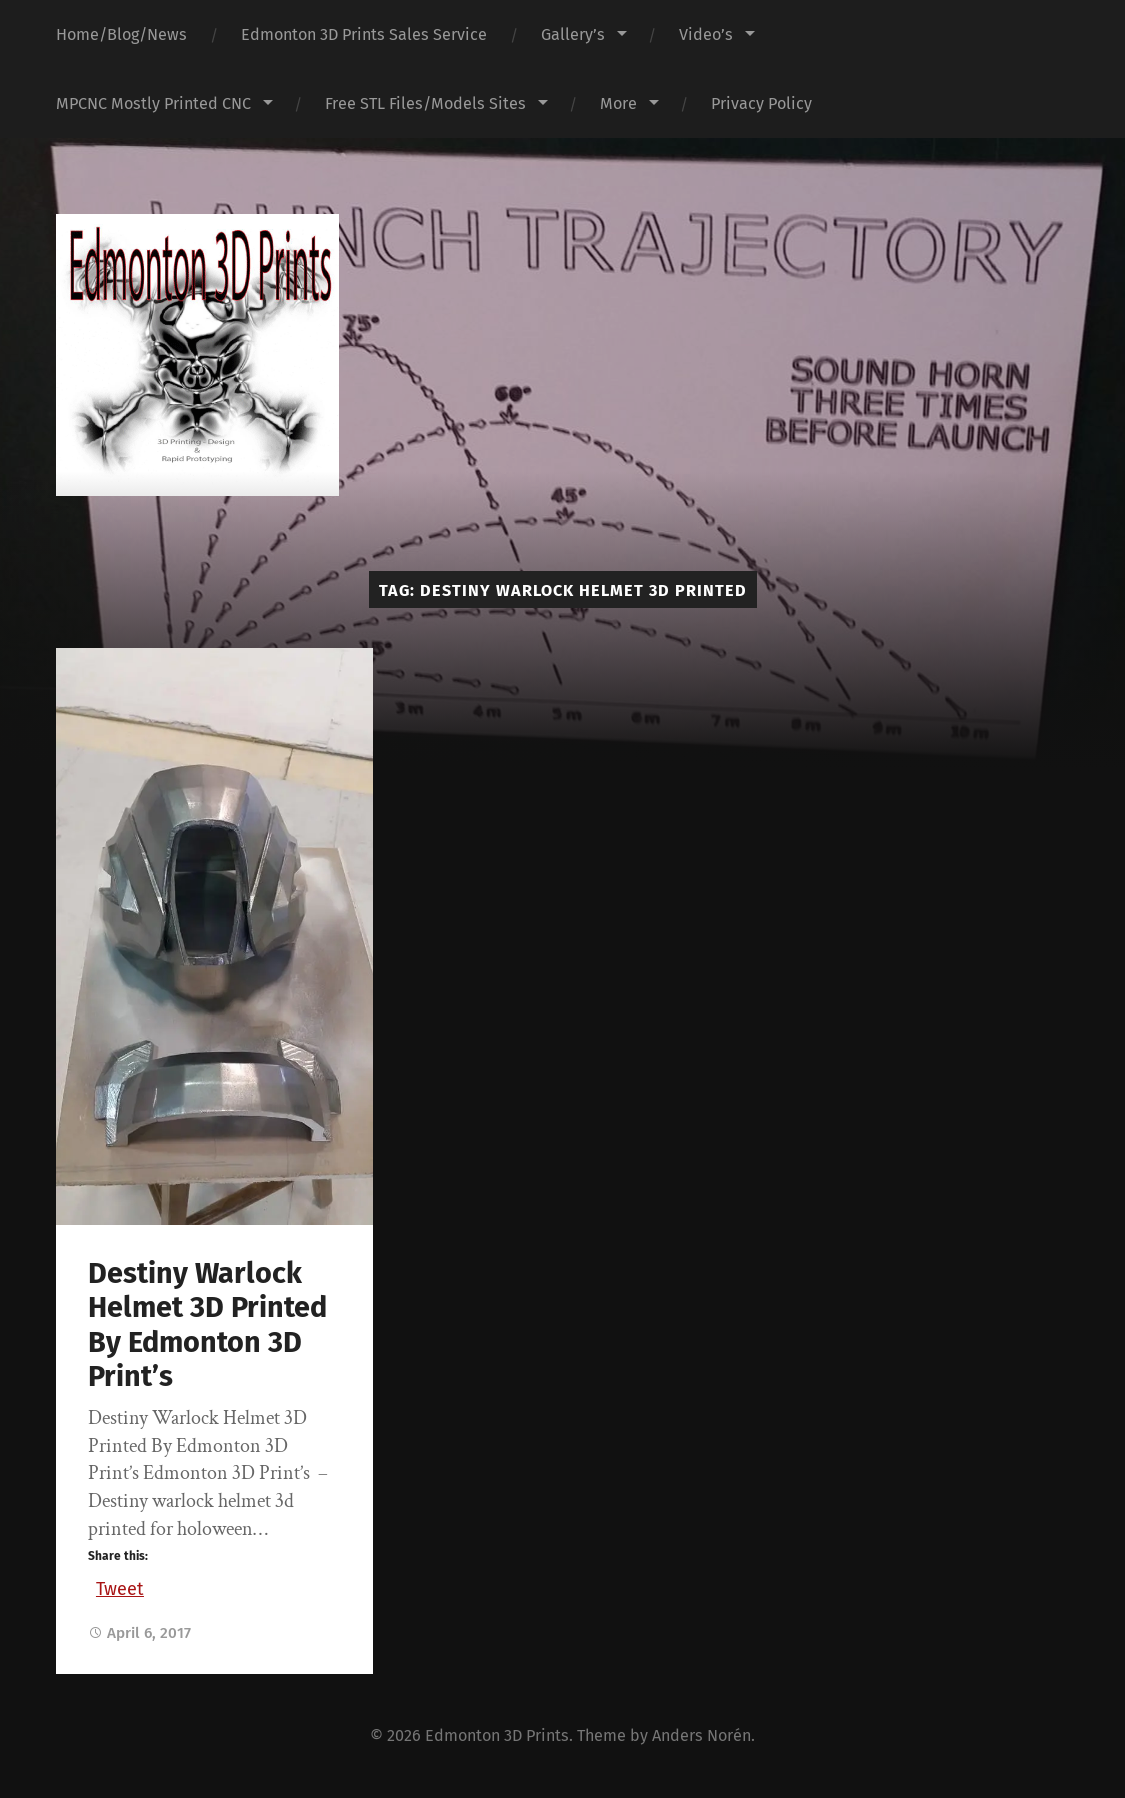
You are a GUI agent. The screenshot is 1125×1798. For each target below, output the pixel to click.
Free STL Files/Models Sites (425, 103)
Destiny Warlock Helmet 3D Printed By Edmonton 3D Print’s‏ (207, 1325)
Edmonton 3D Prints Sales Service (364, 34)
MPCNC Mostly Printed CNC (153, 103)
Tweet (120, 1586)
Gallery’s (573, 34)
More (618, 103)
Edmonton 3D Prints (497, 1735)
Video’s (706, 34)
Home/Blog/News (121, 34)
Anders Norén (701, 1735)
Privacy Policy (761, 103)
